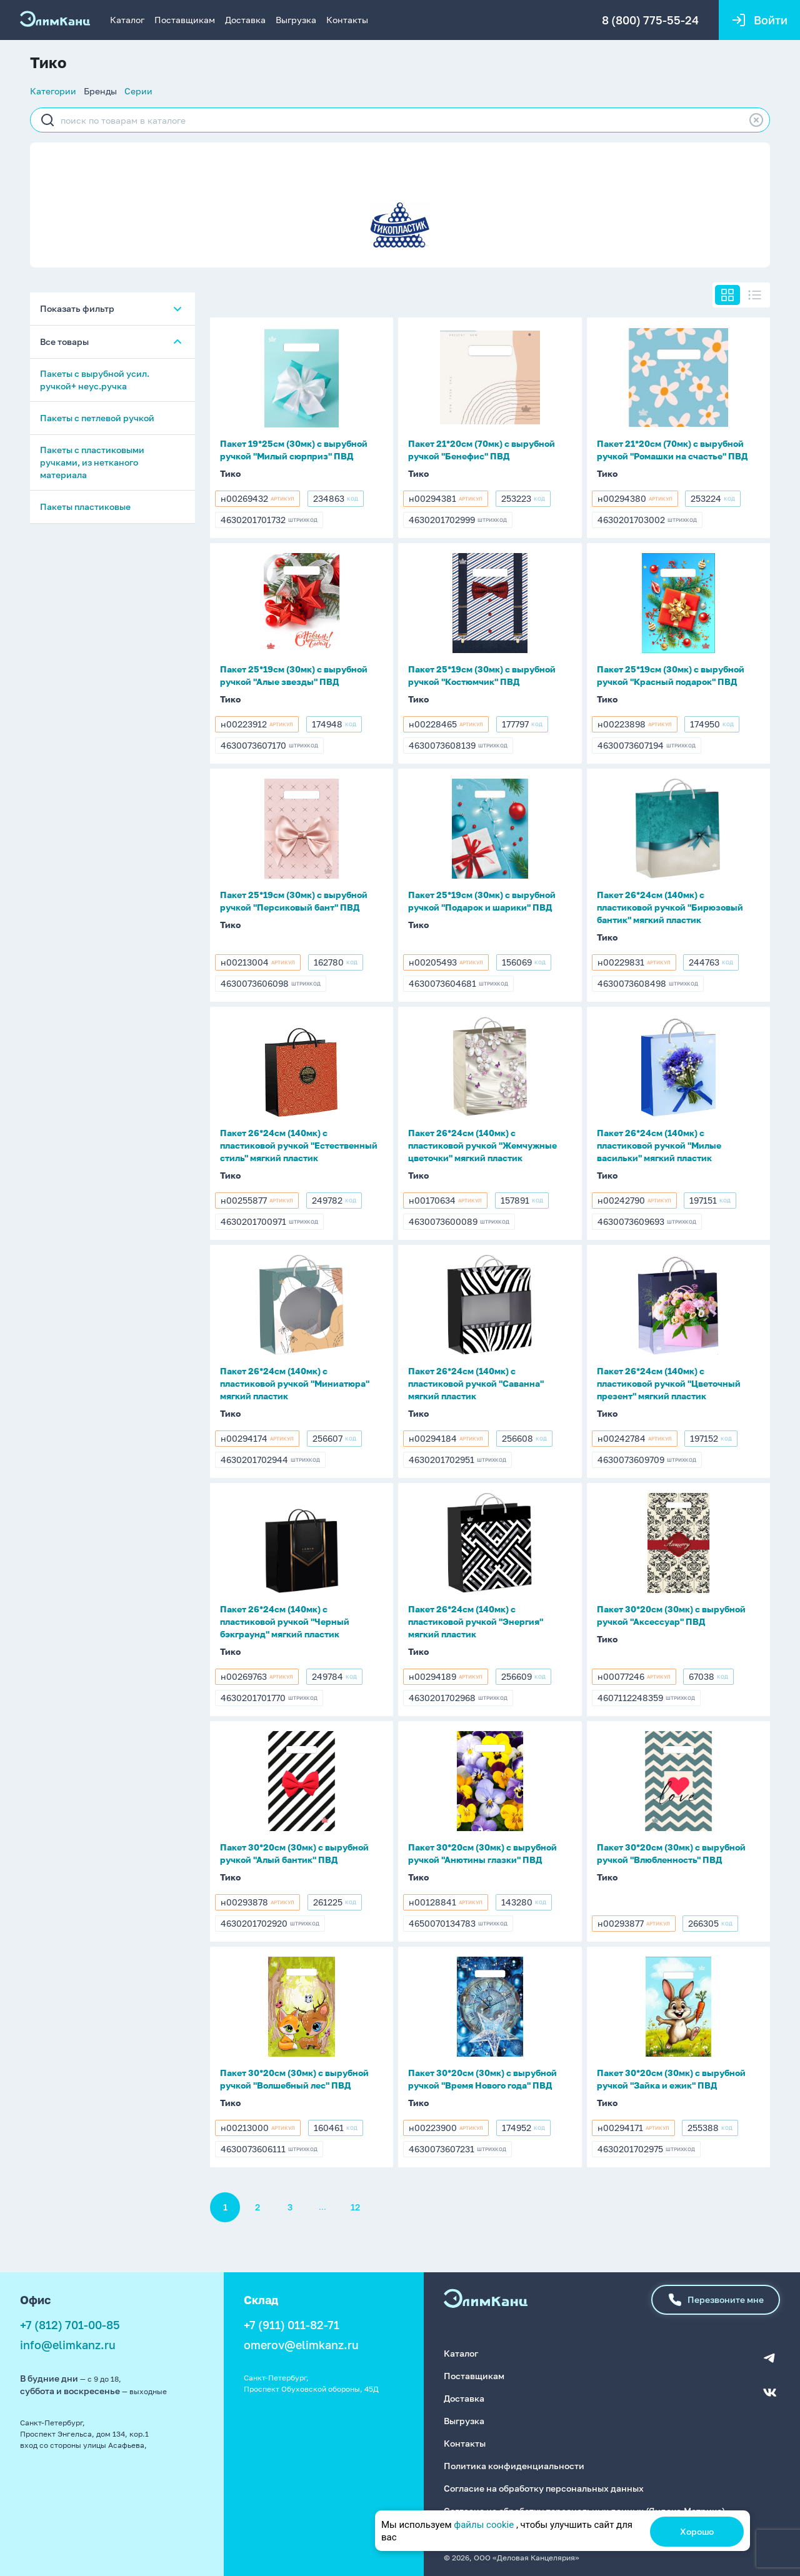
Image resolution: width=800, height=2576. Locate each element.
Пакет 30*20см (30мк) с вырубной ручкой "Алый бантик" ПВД (294, 1853)
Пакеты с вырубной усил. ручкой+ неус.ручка (94, 379)
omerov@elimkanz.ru (301, 2345)
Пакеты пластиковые (85, 506)
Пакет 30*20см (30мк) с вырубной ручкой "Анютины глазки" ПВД (482, 1853)
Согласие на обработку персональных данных (544, 2488)
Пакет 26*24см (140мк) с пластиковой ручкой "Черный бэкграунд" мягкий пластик (284, 1621)
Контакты (347, 19)
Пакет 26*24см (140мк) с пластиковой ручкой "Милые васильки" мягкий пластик (659, 1145)
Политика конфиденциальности (514, 2465)
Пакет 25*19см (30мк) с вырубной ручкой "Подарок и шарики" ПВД (482, 900)
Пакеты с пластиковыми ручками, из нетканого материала (92, 462)
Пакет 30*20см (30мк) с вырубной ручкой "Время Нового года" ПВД (482, 2078)
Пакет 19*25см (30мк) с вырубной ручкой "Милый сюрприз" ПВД (294, 449)
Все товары (64, 341)
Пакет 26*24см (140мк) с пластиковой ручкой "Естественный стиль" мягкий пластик (299, 1145)
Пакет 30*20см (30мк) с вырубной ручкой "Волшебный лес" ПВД (294, 2078)
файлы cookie (484, 2524)
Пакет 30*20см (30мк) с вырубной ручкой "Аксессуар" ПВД (671, 1615)
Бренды (100, 91)
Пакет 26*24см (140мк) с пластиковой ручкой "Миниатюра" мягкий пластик (294, 1383)
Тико (230, 473)
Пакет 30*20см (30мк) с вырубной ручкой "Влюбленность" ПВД (671, 1853)
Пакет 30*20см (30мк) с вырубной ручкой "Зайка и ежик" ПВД (671, 2078)
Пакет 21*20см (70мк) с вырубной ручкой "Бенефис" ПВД (481, 449)
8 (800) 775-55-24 (650, 20)
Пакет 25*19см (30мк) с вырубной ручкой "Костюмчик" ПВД (482, 675)
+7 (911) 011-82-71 (291, 2325)
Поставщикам (184, 19)
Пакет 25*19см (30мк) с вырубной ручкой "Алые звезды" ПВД (294, 675)
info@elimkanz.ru (68, 2345)
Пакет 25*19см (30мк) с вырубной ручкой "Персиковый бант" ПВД (294, 900)
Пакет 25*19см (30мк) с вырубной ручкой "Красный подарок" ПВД (670, 675)
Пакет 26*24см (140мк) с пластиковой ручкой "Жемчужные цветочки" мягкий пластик (482, 1145)
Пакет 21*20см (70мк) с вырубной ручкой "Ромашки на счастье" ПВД (672, 449)
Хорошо (697, 2531)
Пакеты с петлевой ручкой (97, 417)
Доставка (245, 19)
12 (355, 2207)
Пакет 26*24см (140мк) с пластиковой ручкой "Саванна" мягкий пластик (476, 1383)
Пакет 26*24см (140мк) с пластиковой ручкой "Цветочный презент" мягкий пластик (669, 1383)
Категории (53, 91)
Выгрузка (296, 19)
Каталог (127, 19)
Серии (138, 91)
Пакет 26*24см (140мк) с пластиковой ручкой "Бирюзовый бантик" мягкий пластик (670, 907)
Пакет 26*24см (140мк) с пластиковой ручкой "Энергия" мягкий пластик (475, 1621)
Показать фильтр (77, 308)
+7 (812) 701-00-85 (70, 2325)
